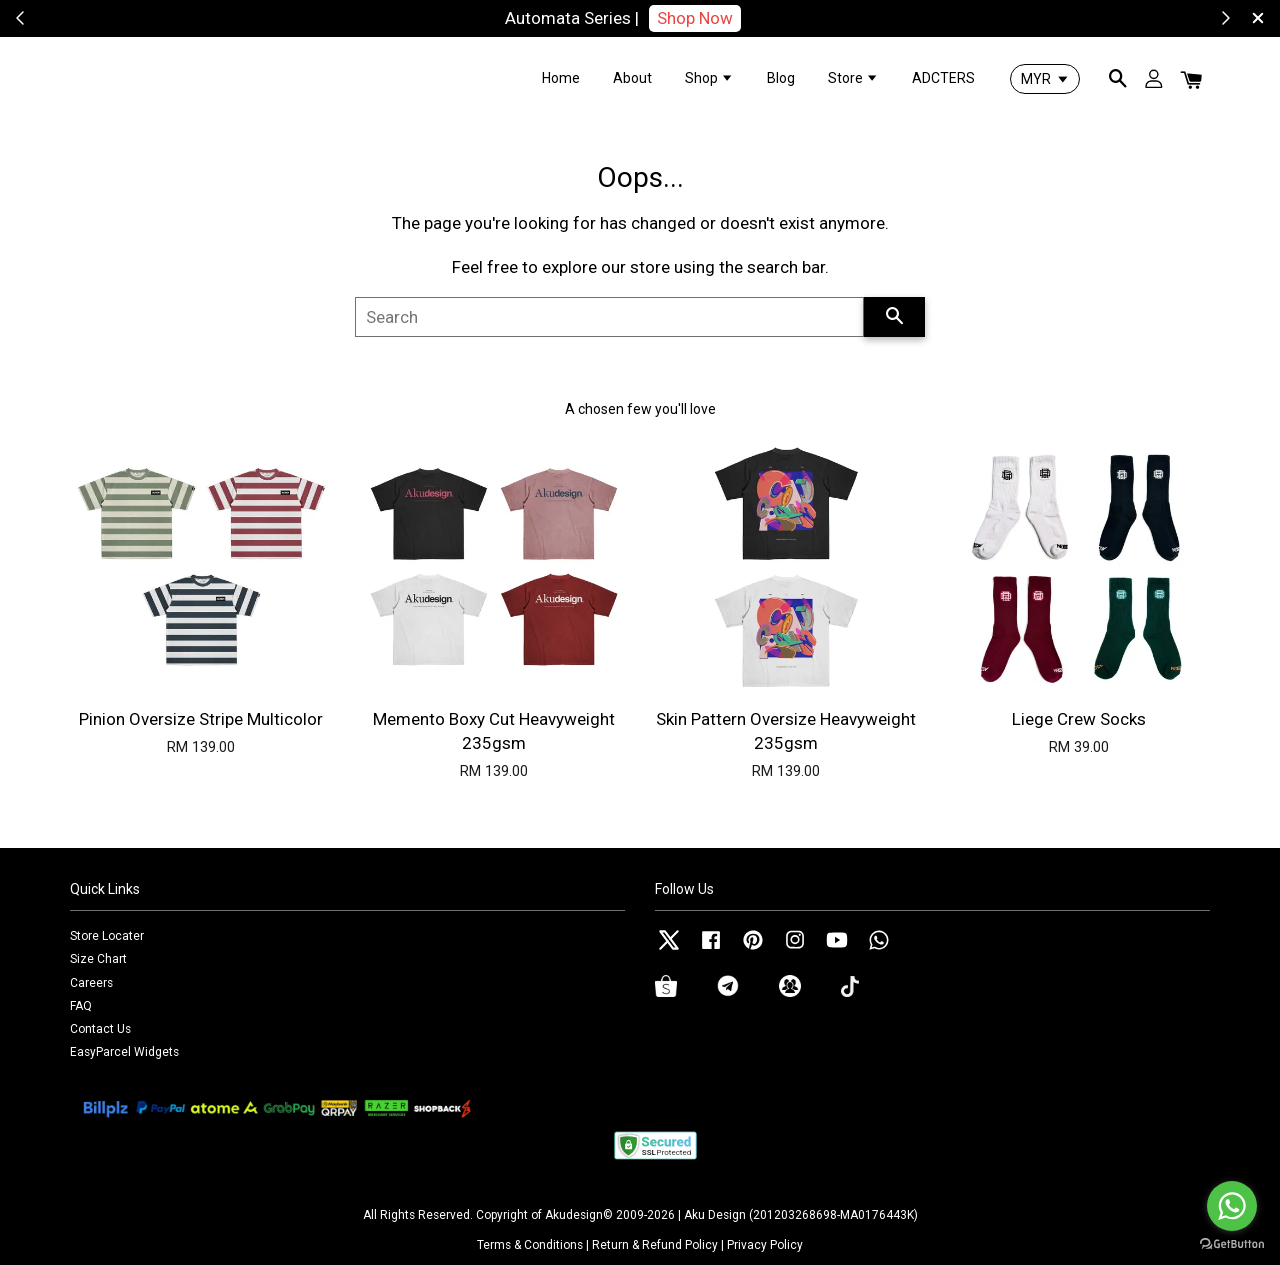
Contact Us (100, 1029)
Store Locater (107, 936)
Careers (91, 983)
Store (853, 78)
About (632, 78)
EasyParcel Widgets (124, 1052)
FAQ (81, 1006)
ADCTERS (943, 78)
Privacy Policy (765, 1245)
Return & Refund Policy (655, 1245)
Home (561, 78)
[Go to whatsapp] (1232, 1206)
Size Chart (98, 959)
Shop (709, 78)
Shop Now (695, 18)
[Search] (609, 317)
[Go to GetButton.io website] (1232, 1244)
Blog (781, 78)
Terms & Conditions (530, 1245)
